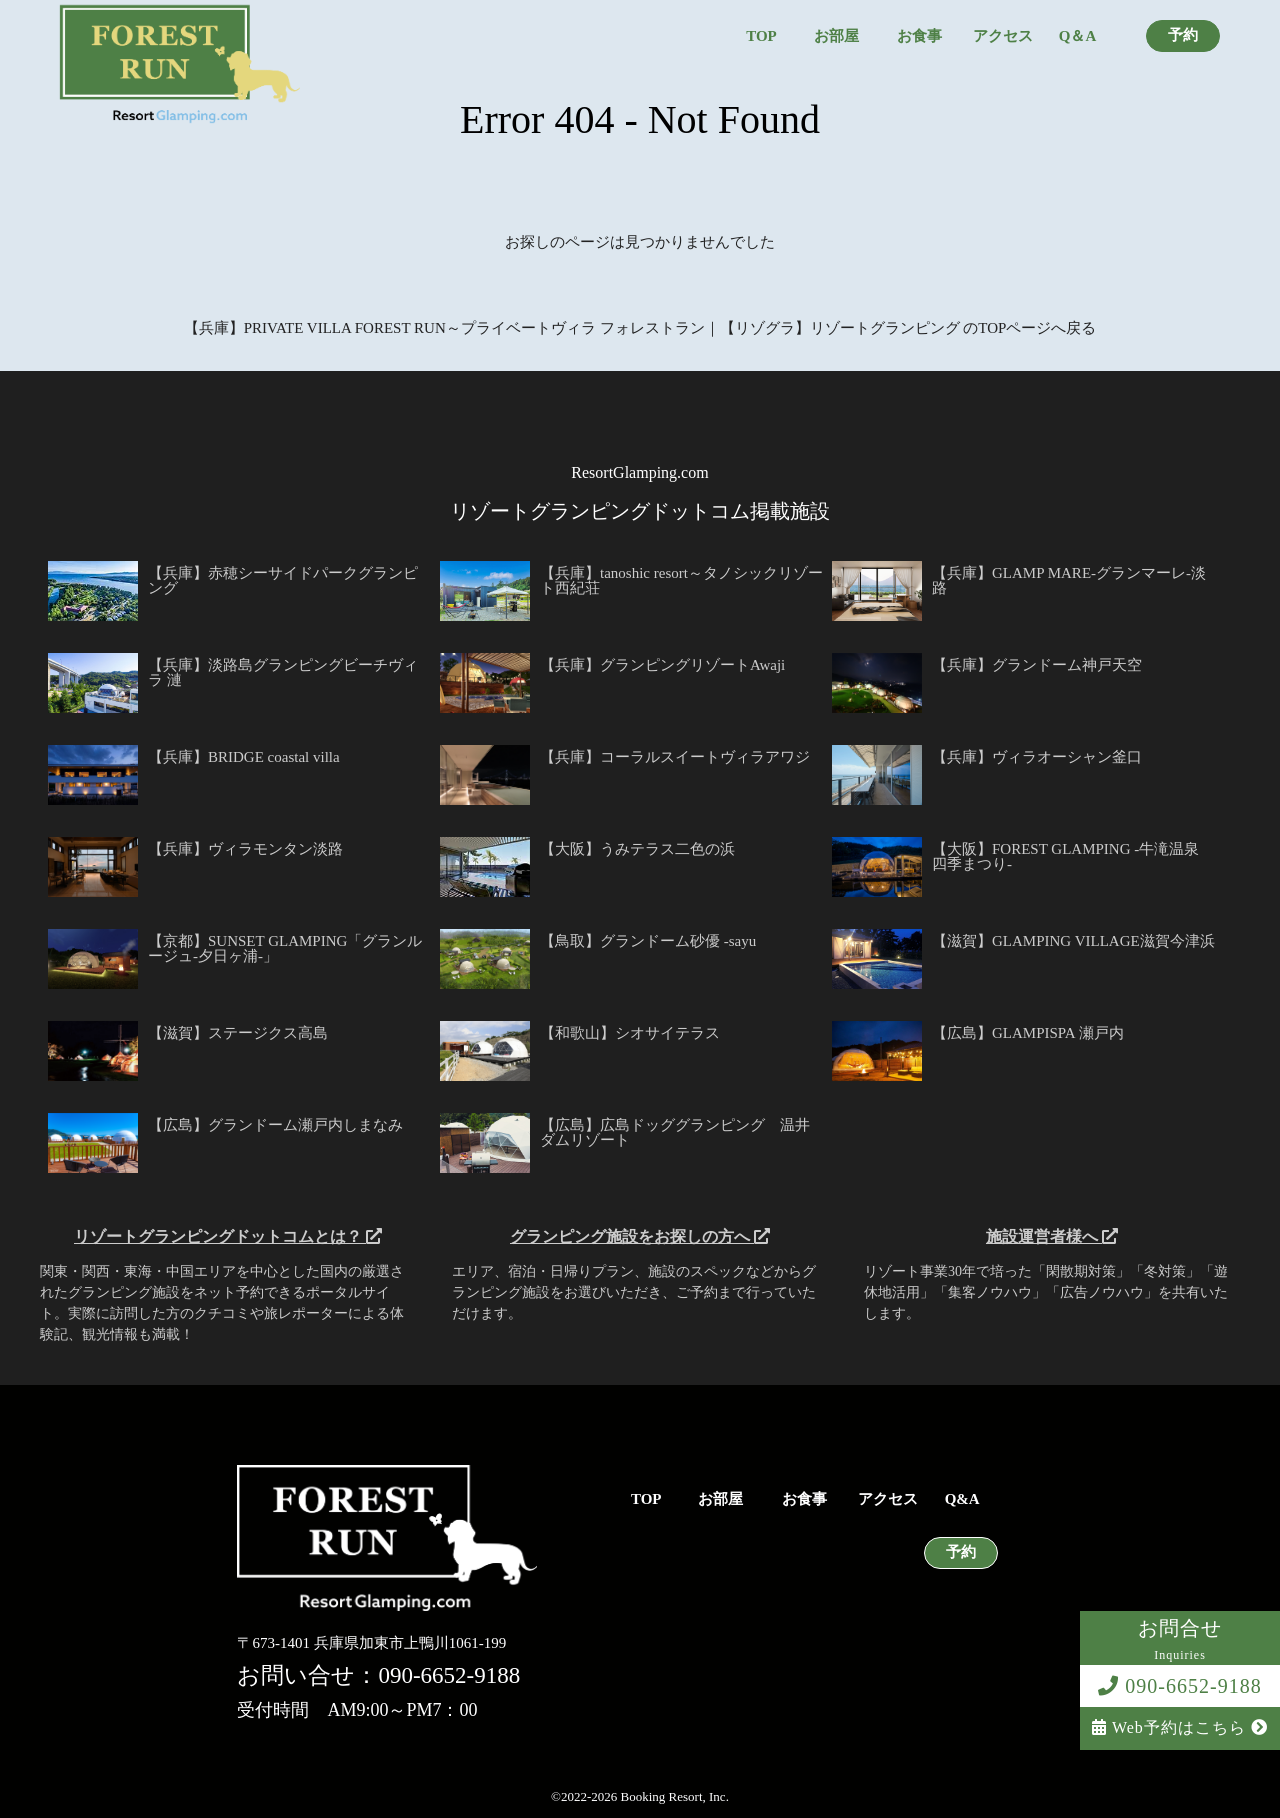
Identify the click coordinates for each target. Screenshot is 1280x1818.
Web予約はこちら (1180, 1727)
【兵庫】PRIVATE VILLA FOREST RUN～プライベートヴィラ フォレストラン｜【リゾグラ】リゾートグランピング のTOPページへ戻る (640, 328)
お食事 (919, 36)
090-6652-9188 (1179, 1686)
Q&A (962, 1499)
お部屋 (836, 36)
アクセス (1003, 36)
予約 (1183, 35)
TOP (761, 36)
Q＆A (1078, 36)
